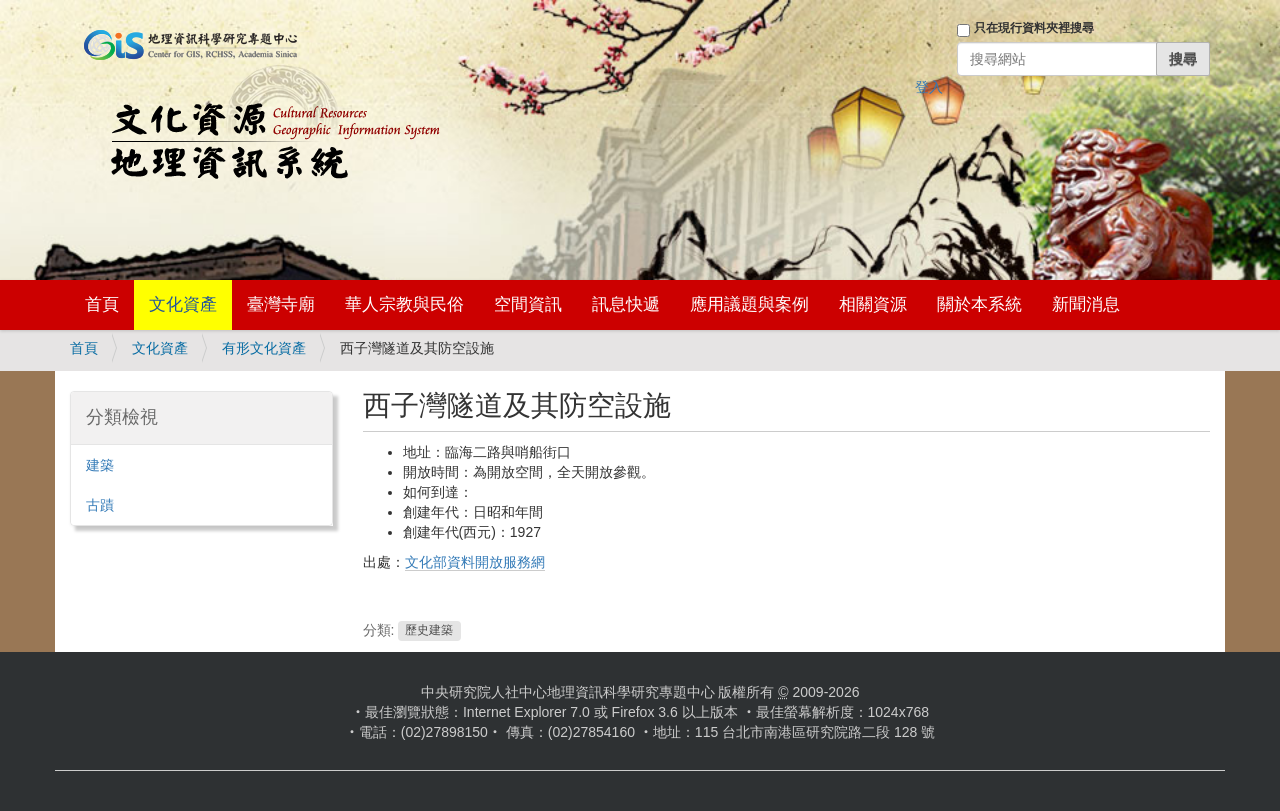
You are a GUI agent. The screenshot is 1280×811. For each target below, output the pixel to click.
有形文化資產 (264, 348)
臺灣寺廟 (281, 304)
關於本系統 (979, 304)
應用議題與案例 (749, 304)
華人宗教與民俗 (404, 304)
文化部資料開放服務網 (475, 562)
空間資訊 (528, 304)
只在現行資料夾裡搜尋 (1034, 28)
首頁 (102, 304)
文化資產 (183, 304)
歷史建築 (429, 631)
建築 (100, 465)
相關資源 (873, 304)
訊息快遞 (626, 304)
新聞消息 (1086, 304)
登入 (929, 87)
